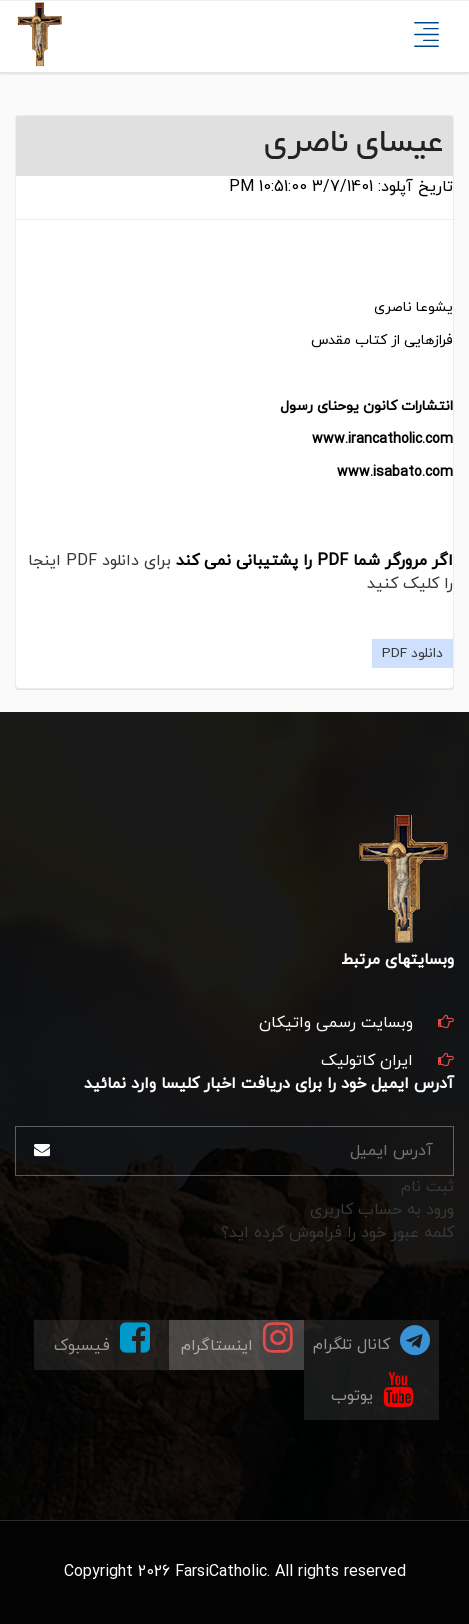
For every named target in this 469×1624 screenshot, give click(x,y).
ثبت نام (427, 1187)
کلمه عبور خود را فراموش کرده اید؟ (337, 1233)
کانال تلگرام (371, 1339)
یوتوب (372, 1388)
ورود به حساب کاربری (382, 1210)
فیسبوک (102, 1338)
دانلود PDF (412, 653)
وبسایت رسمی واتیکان (336, 1023)
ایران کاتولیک (367, 1061)
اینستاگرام (237, 1338)
